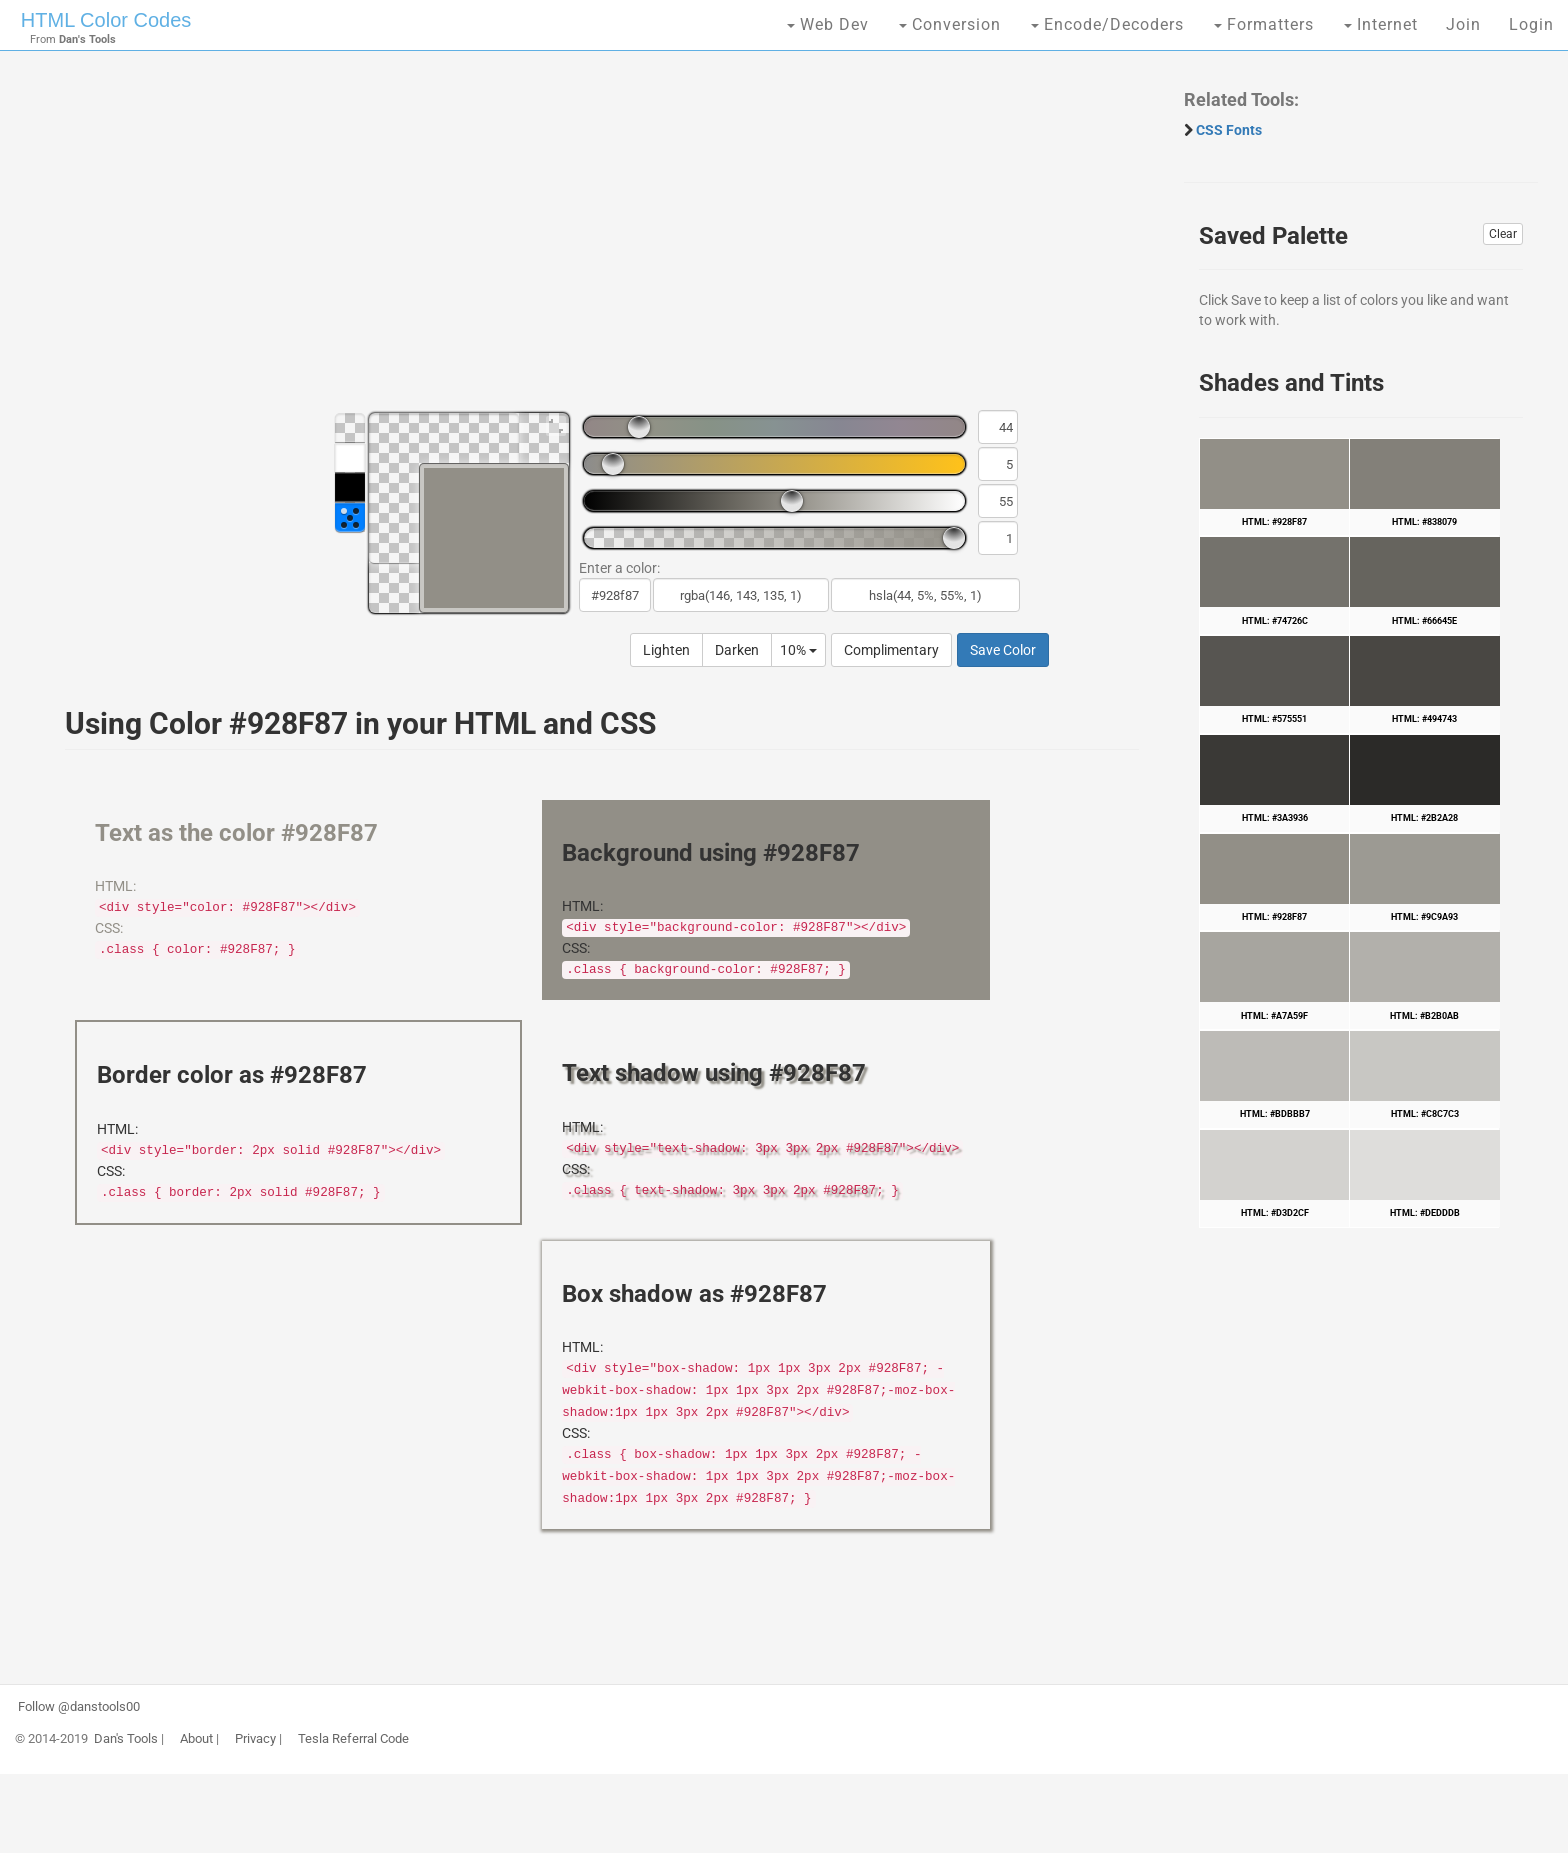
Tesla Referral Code (353, 1739)
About (196, 1739)
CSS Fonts (1229, 130)
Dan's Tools (126, 1739)
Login (1531, 24)
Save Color (1003, 650)
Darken (737, 650)
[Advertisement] (592, 240)
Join (1463, 24)
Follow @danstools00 (79, 1707)
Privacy (255, 1739)
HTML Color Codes (106, 20)
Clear (1503, 234)
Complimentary (891, 650)
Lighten (666, 650)
